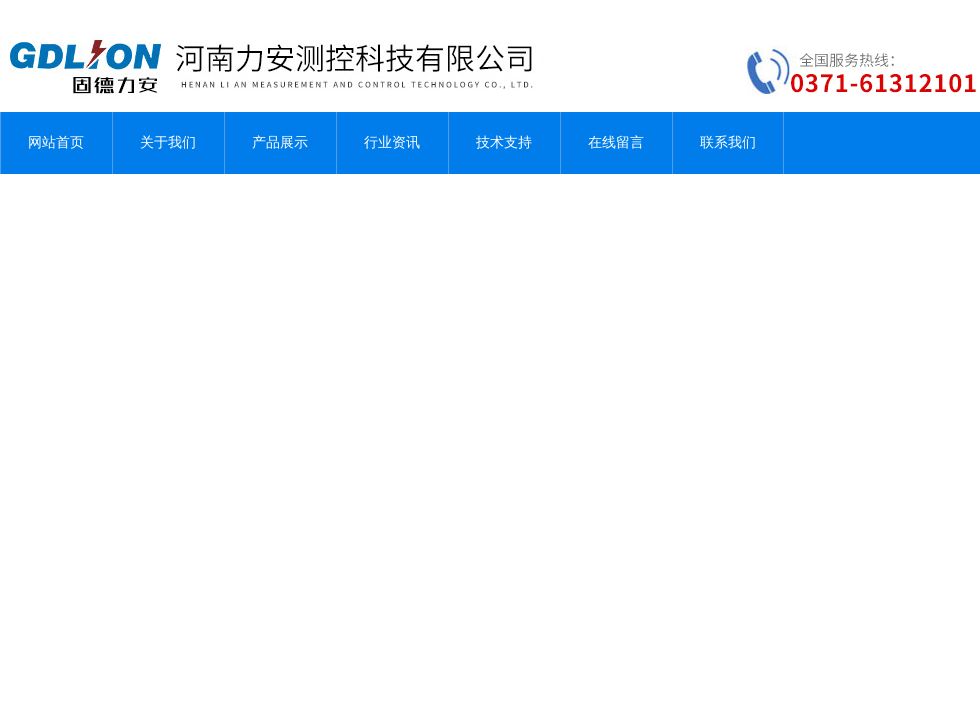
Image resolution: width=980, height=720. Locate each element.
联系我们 (728, 142)
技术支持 (504, 142)
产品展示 (280, 142)
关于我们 (168, 142)
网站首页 (56, 142)
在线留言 (616, 142)
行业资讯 (392, 142)
